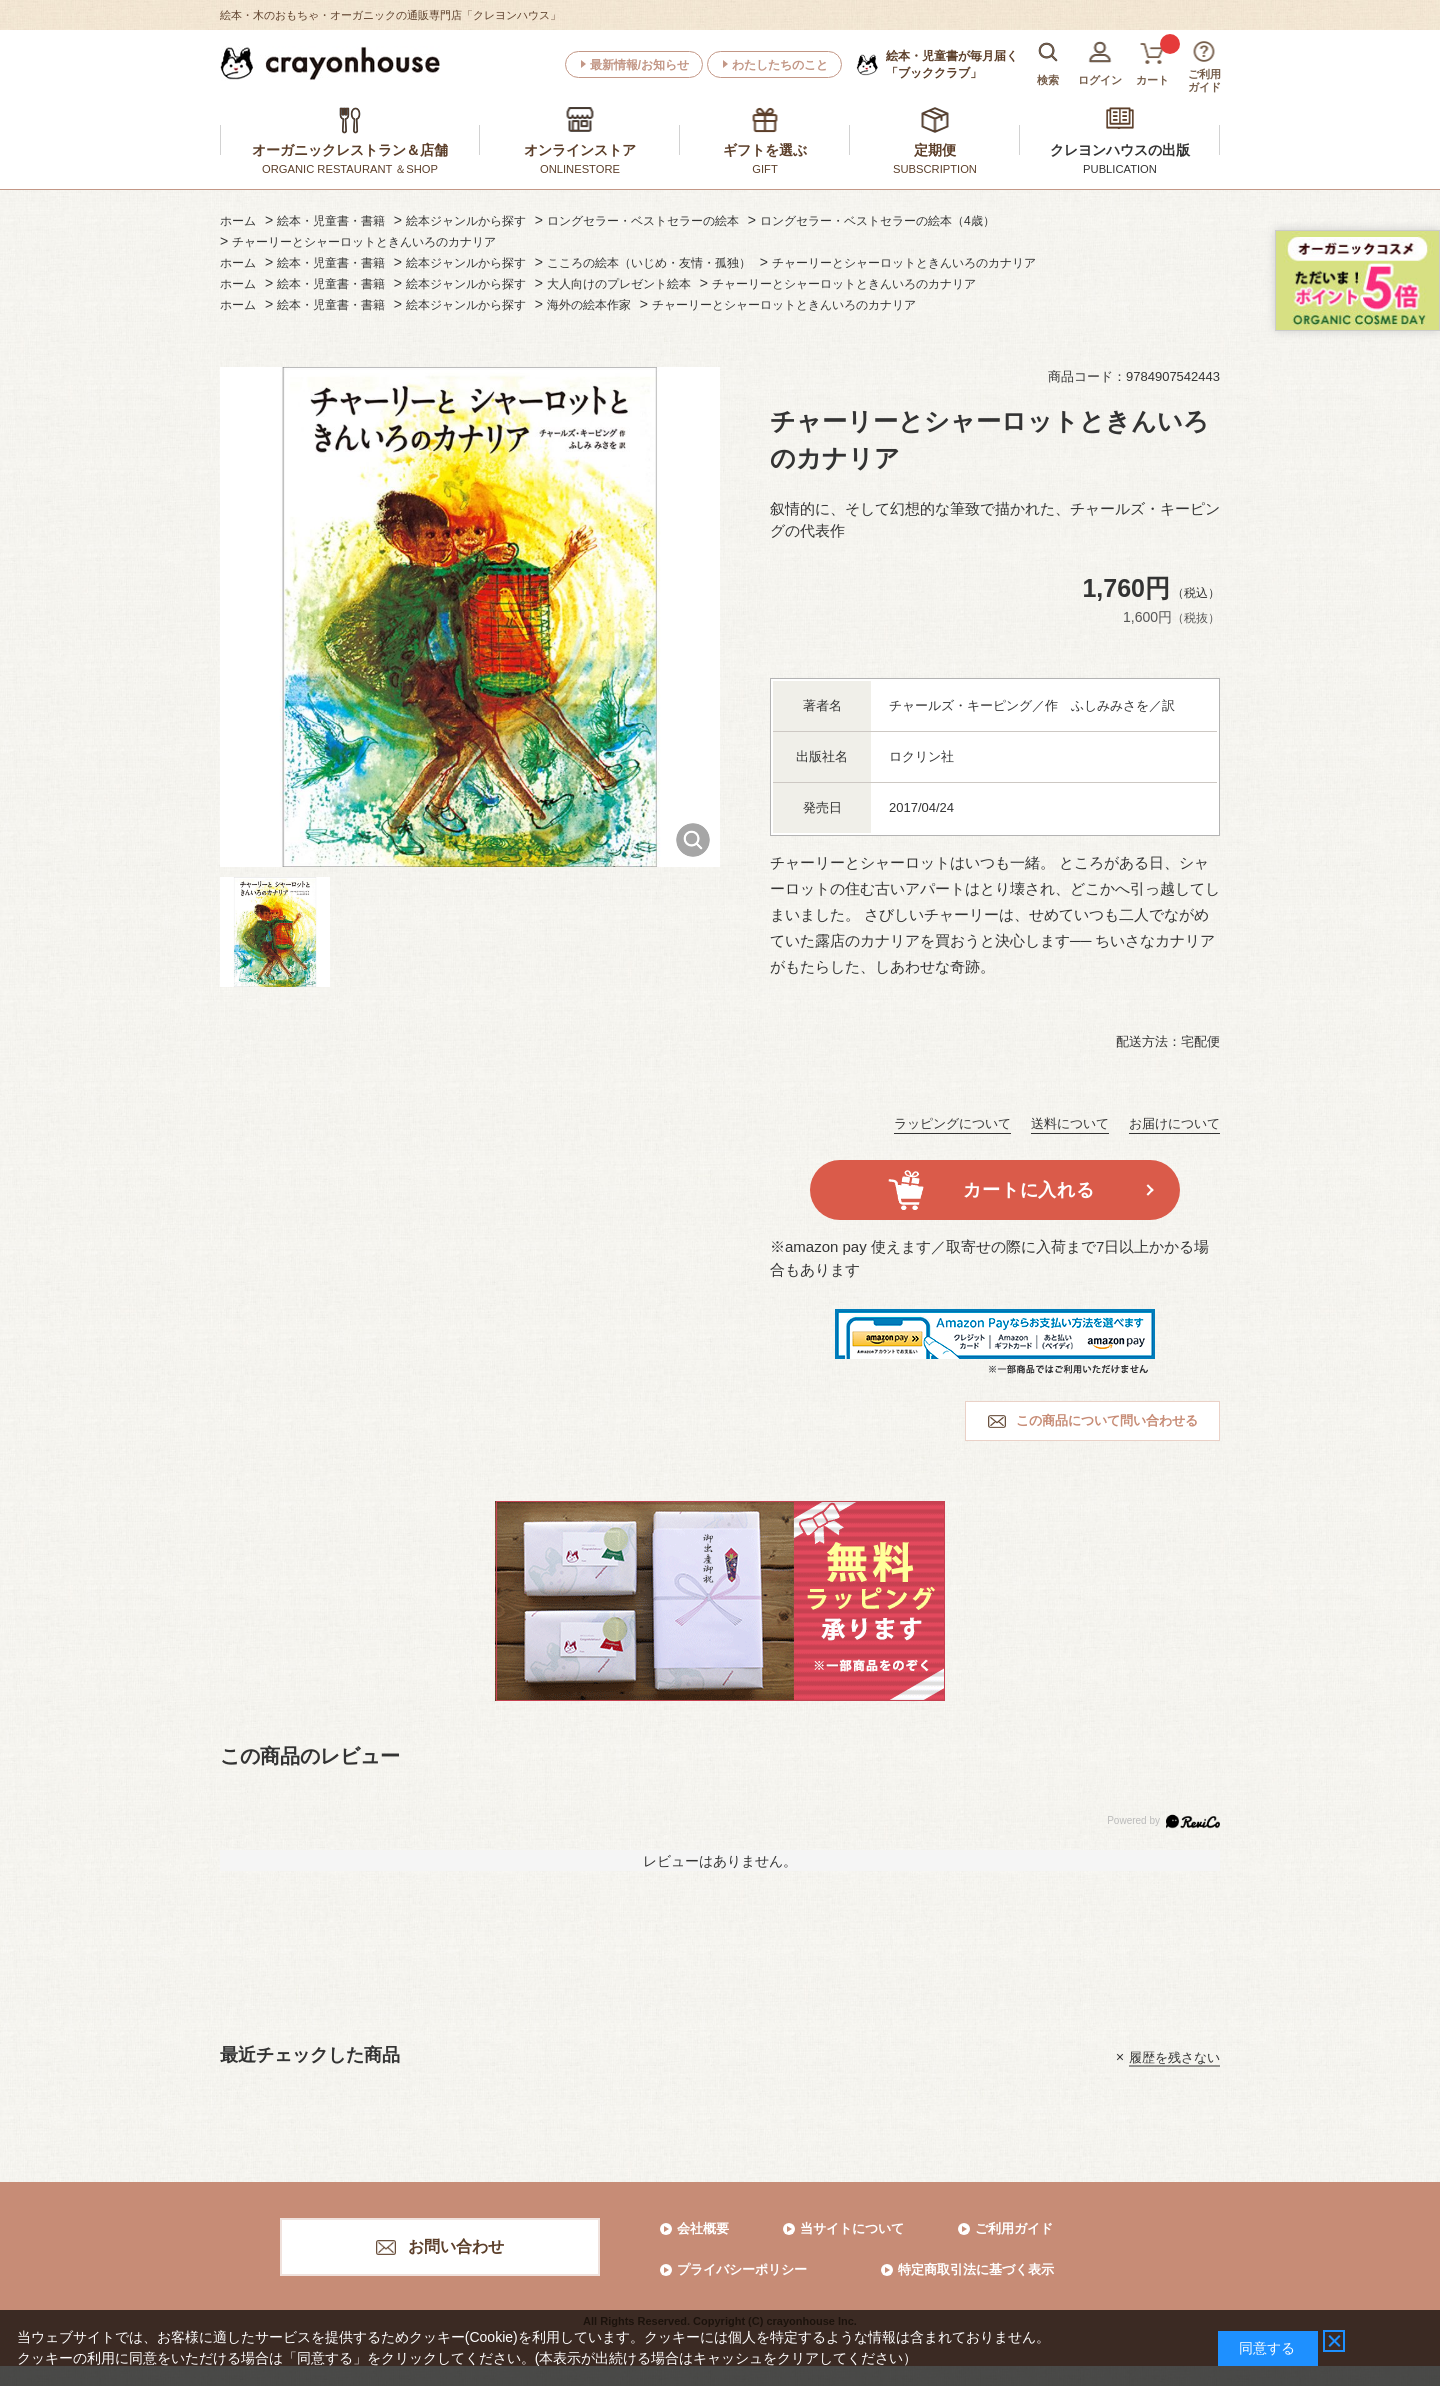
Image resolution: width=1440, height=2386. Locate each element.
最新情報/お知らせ (639, 65)
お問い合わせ (456, 2246)
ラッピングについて (952, 1123)
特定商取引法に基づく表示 (976, 2269)
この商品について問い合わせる (1107, 1420)
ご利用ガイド (1014, 2228)
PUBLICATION (1120, 169)
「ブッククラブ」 (952, 64)
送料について (1070, 1123)
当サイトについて (852, 2228)
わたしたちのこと (780, 65)
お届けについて (1174, 1123)
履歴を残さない (1174, 2056)
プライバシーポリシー (742, 2269)
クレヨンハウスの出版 (1120, 150)
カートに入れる (1028, 1190)
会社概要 (703, 2228)
